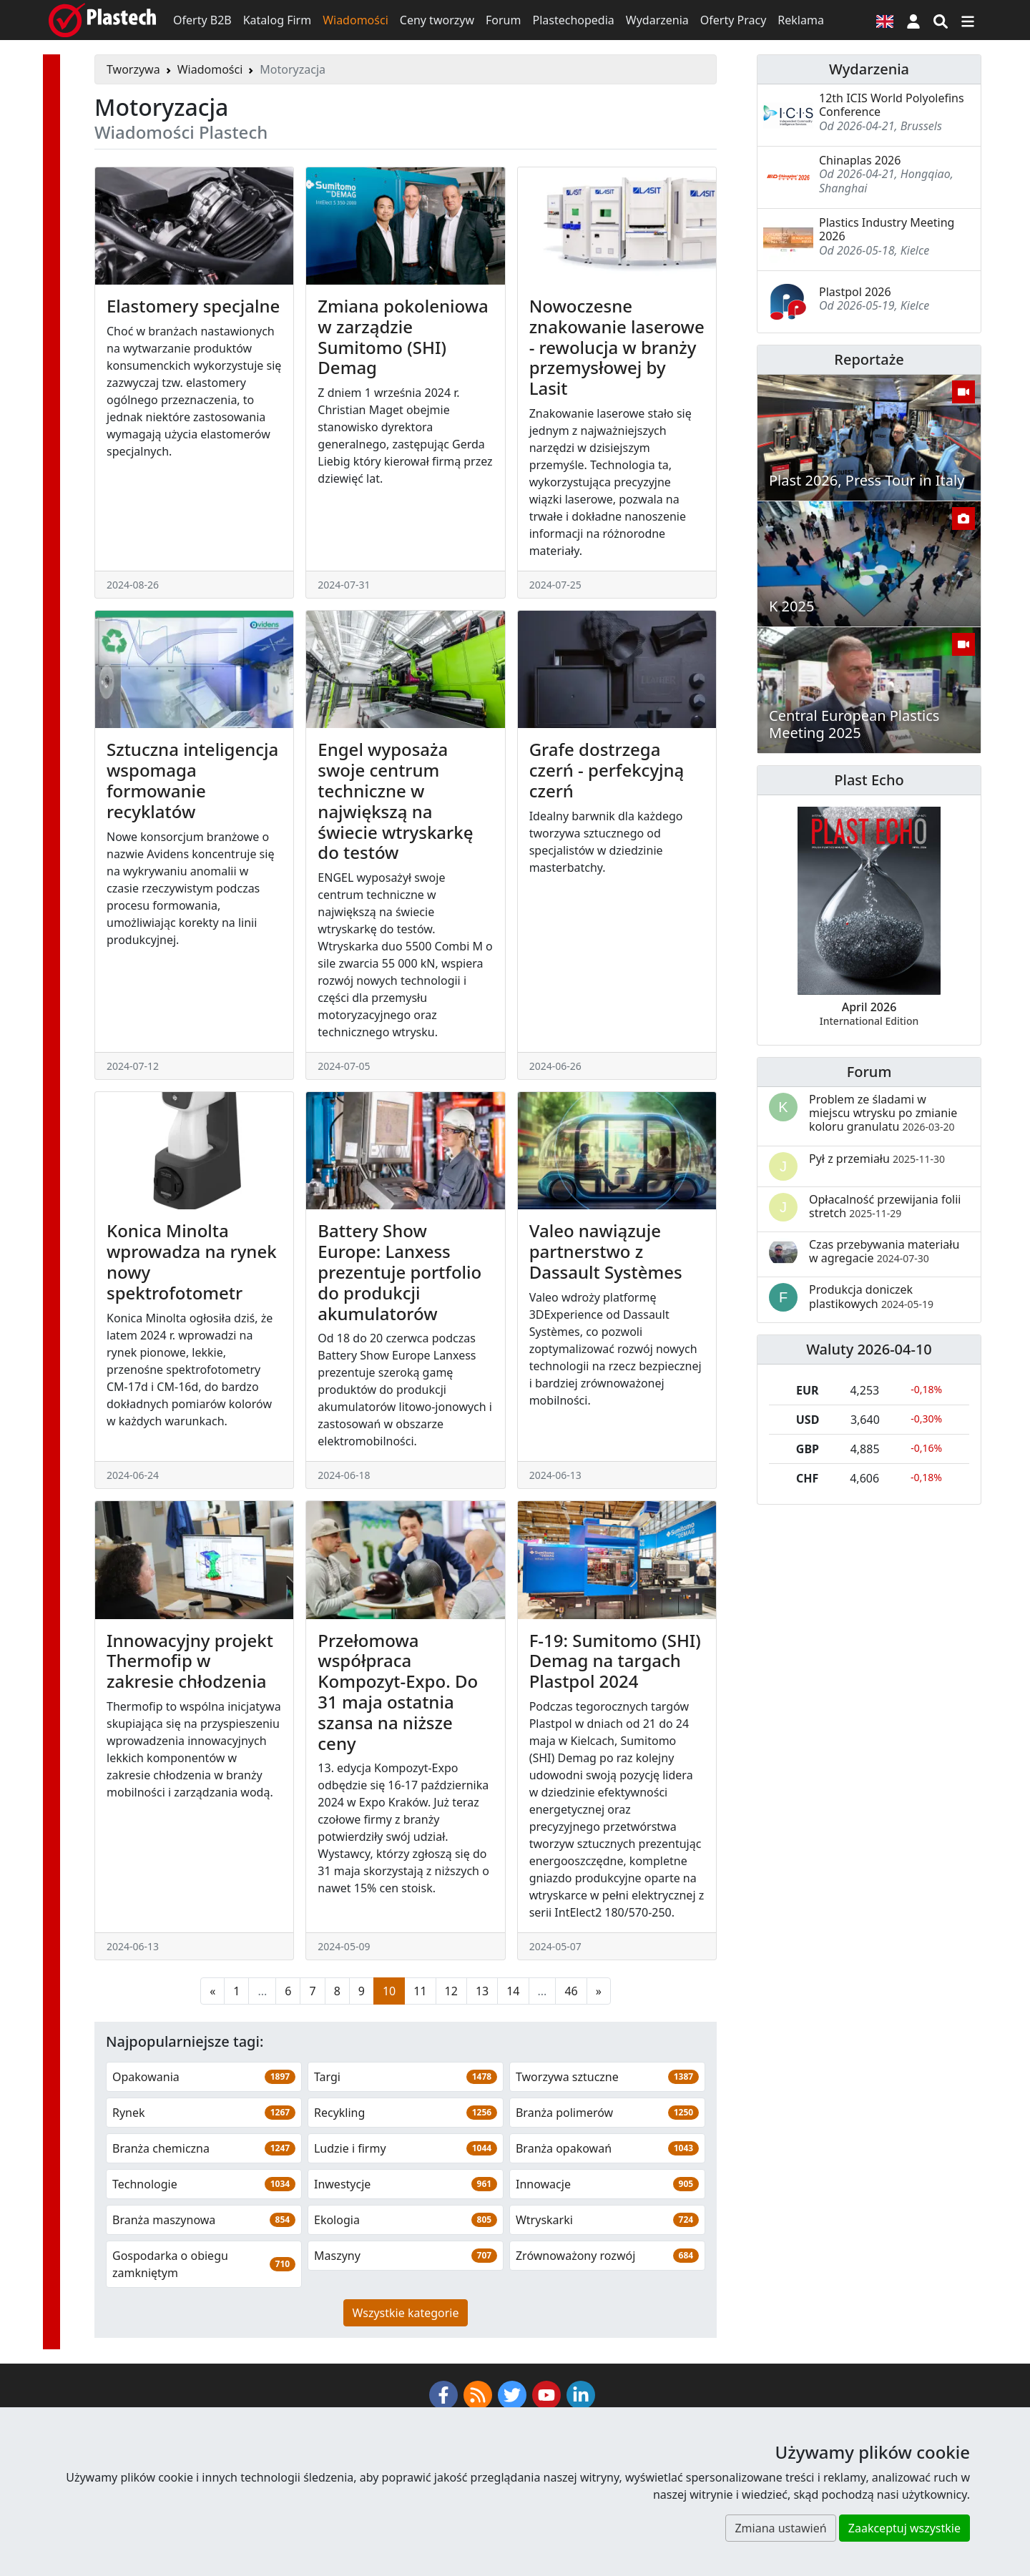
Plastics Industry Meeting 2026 (886, 229)
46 (570, 2072)
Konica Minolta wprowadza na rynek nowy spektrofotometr (192, 1261)
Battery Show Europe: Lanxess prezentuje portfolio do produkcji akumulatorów (399, 1271)
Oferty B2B (202, 20)
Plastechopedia (573, 20)
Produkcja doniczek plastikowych (871, 1296)
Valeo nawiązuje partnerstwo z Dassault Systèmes (605, 1251)
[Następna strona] (599, 2071)
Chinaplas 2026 (860, 160)
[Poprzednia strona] (212, 2071)
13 (482, 2072)
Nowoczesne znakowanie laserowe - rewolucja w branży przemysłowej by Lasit (617, 347)
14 (512, 2072)
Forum (503, 20)
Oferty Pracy (733, 20)
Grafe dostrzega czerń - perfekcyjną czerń (607, 769)
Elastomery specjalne (193, 306)
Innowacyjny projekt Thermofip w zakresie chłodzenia (190, 1660)
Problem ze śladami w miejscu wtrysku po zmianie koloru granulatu (883, 1112)
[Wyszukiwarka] (940, 20)
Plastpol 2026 (855, 292)
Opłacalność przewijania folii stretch (885, 1206)
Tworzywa (133, 69)
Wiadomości (355, 20)
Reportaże (868, 359)
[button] (913, 20)
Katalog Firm (277, 20)
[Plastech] (102, 20)
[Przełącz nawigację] (967, 20)
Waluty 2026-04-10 (869, 1349)
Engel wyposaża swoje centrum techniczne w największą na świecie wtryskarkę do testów (395, 800)
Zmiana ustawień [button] (780, 2528)
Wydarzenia (657, 20)
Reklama (801, 20)
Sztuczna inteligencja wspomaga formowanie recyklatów (192, 779)
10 (389, 2072)
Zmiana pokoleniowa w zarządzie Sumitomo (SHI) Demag (403, 336)
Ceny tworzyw (437, 20)
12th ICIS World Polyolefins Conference (891, 104)
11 (419, 2072)
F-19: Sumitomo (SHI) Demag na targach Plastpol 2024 (615, 1741)
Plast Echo (868, 780)
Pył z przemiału (877, 1158)
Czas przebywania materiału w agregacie (884, 1251)
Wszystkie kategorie (406, 2394)
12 (451, 2072)
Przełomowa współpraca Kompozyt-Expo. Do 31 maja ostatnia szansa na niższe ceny (398, 1691)
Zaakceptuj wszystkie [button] (904, 2528)
